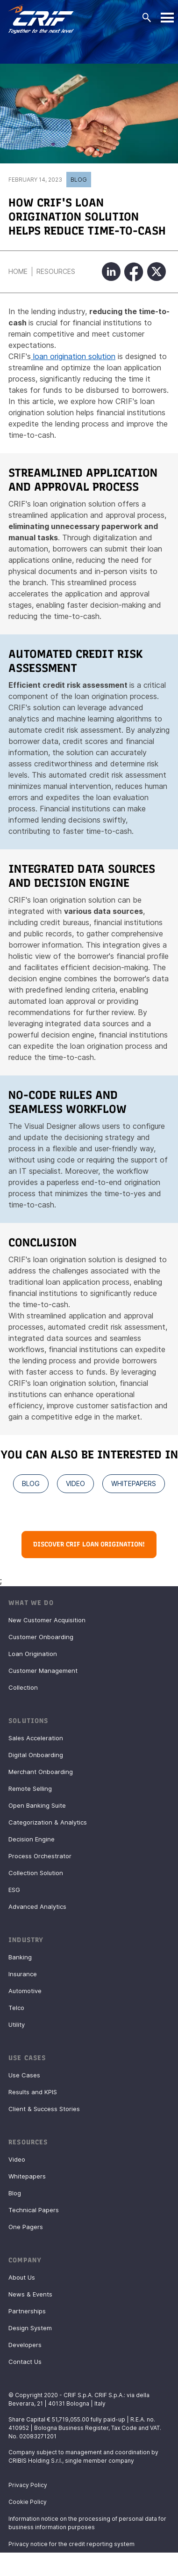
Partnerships (27, 2311)
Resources (55, 271)
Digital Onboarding (35, 1755)
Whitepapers (27, 2176)
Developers (25, 2344)
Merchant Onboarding (40, 1771)
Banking (20, 1957)
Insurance (22, 1974)
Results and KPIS (32, 2092)
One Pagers (25, 2226)
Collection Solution (35, 1873)
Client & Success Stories (44, 2108)
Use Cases (24, 2075)
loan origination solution (73, 356)
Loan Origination (32, 1653)
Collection (23, 1687)
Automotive (25, 1991)
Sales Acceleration (35, 1738)
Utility (16, 2024)
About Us (21, 2277)
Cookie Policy (27, 2501)
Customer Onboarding (40, 1637)
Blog (79, 179)
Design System (30, 2328)
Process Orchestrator (39, 1856)
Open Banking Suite (37, 1805)
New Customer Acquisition (46, 1620)
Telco (16, 2007)
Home (18, 271)
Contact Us (25, 2361)
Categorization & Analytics (47, 1822)
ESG (14, 1889)
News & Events (30, 2294)
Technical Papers (33, 2210)
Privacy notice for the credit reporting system (71, 2543)
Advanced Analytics (37, 1906)
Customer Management (43, 1670)
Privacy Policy (27, 2484)
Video (16, 2159)
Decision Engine (31, 1839)
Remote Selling (30, 1788)
